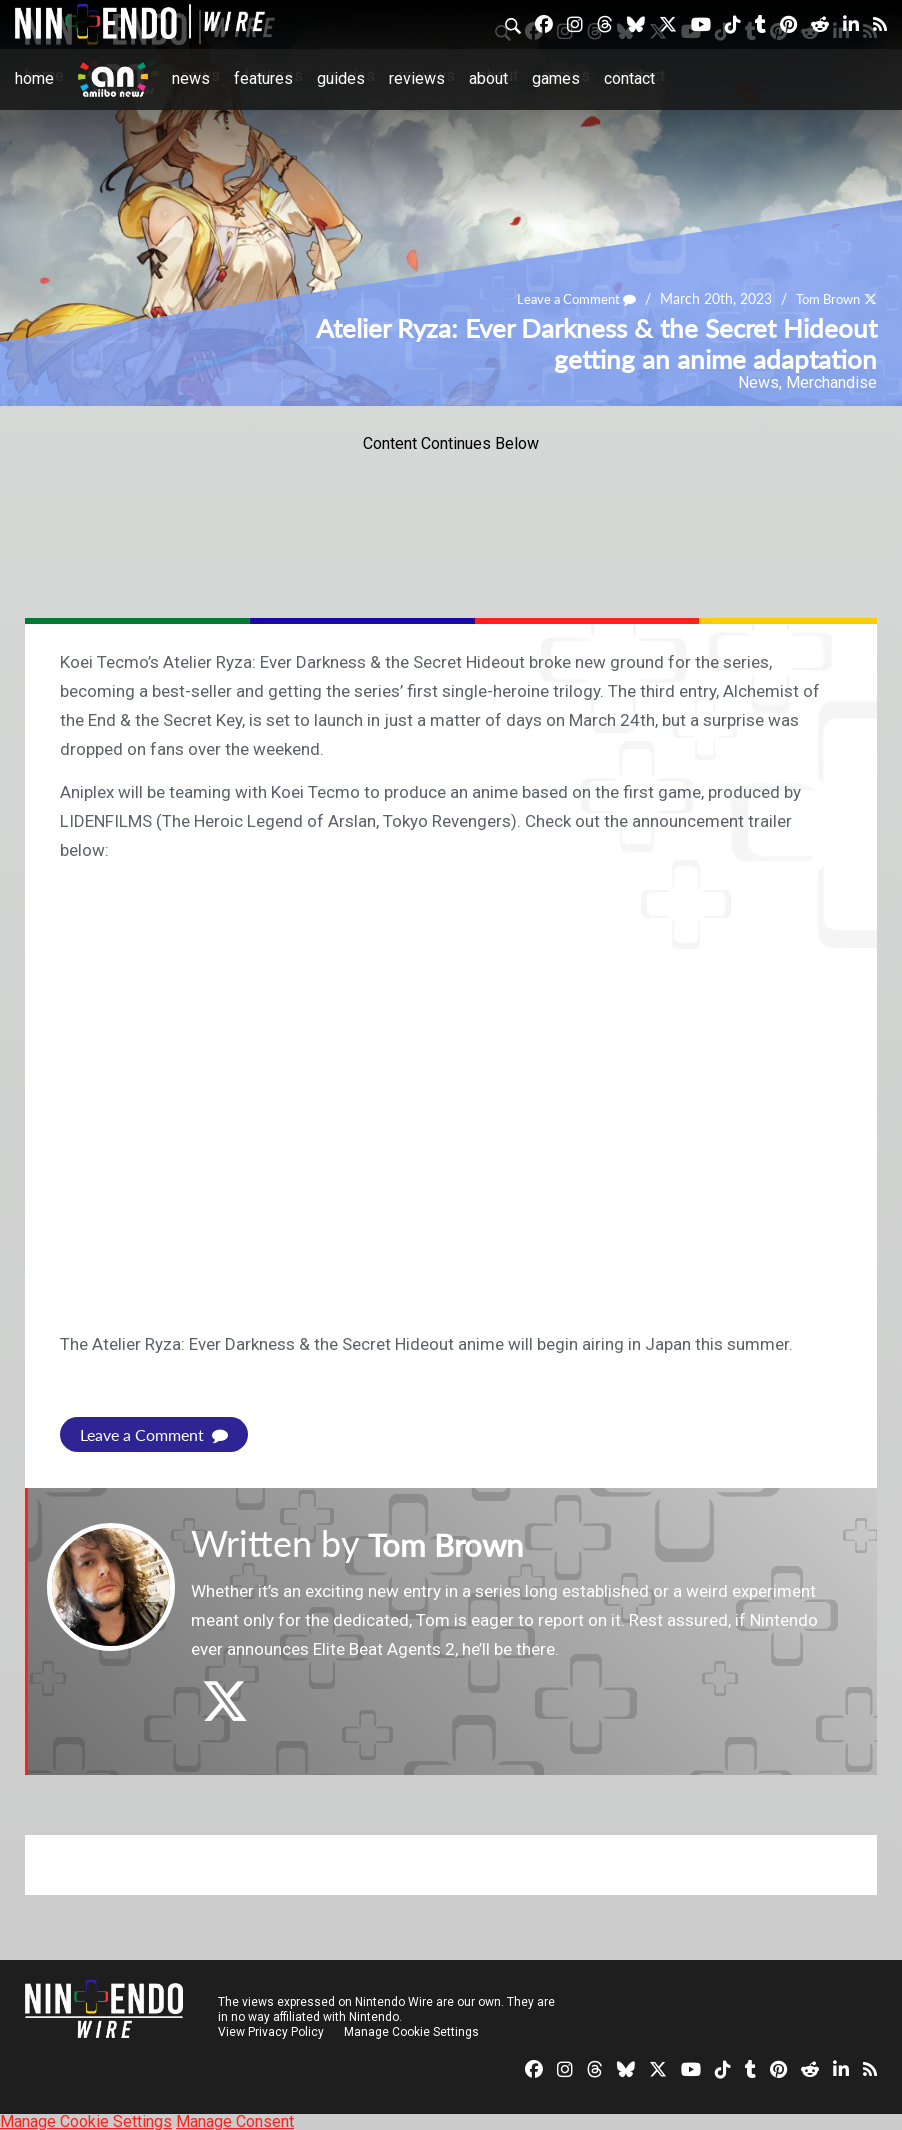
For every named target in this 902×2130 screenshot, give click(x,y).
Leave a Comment (564, 299)
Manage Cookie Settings (414, 2031)
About (488, 78)
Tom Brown (823, 299)
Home (34, 78)
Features (263, 78)
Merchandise (831, 382)
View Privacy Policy (271, 2031)
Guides (341, 78)
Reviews (417, 78)
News (191, 78)
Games (556, 78)
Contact (629, 78)
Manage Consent (235, 2120)
